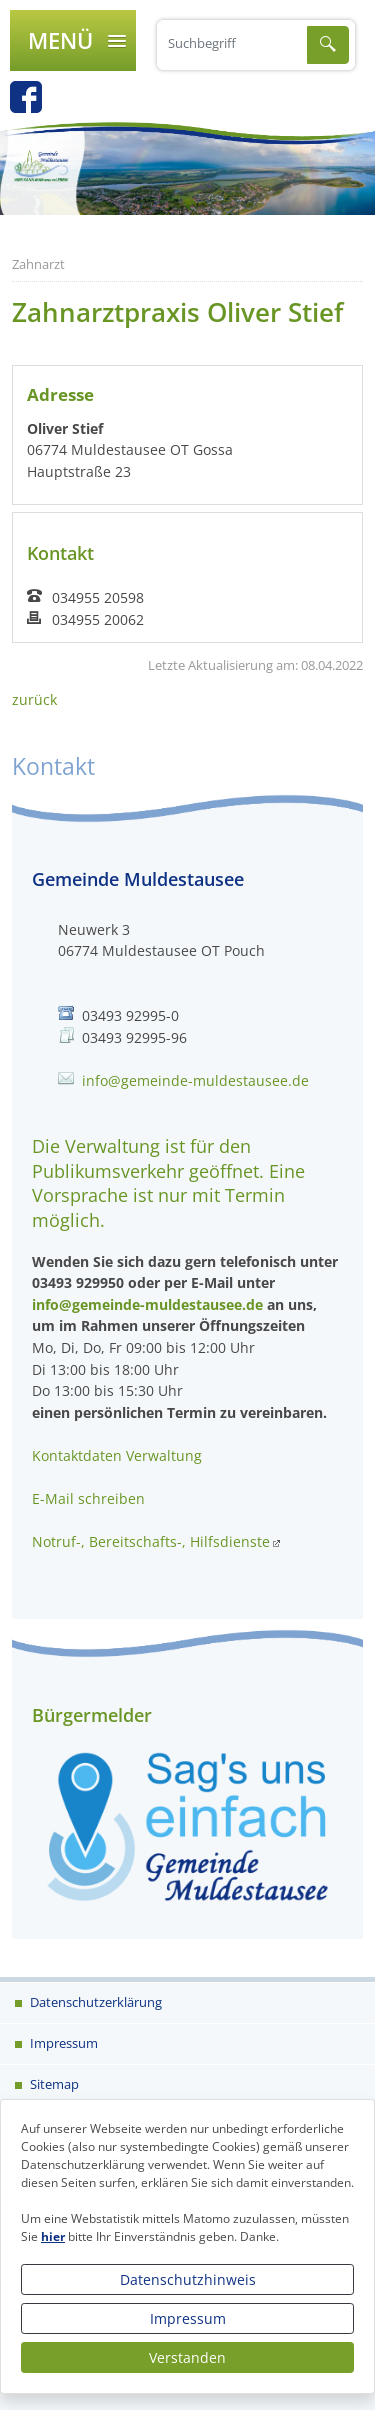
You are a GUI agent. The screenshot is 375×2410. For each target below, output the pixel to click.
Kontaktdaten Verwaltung (117, 1455)
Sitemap (53, 2084)
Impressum (188, 2318)
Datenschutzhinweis (188, 2279)
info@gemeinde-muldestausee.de (195, 1080)
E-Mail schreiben (88, 1498)
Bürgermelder (92, 1715)
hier (53, 2236)
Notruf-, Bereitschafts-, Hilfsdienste (151, 1541)
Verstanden (187, 2357)
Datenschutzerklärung (94, 2002)
